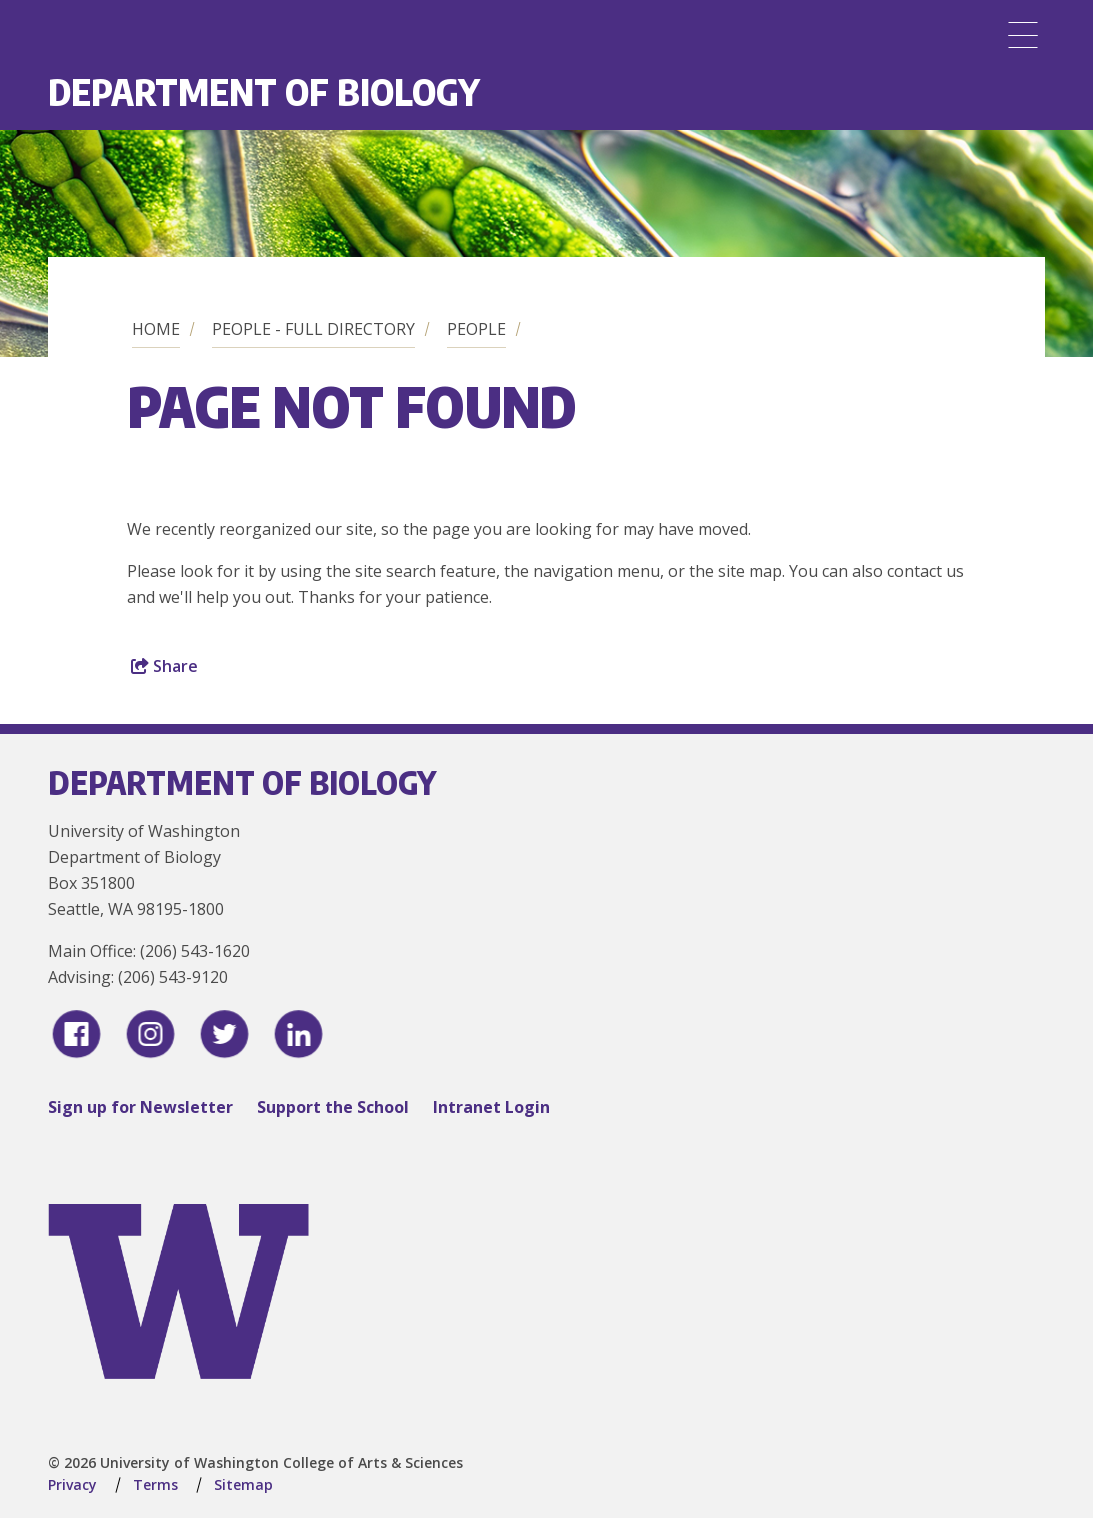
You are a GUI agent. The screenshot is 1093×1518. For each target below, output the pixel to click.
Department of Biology (264, 91)
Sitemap (243, 1484)
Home (156, 329)
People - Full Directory (313, 329)
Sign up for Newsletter (140, 1107)
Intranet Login (491, 1107)
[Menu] (1023, 35)
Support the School (333, 1107)
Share (164, 666)
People (476, 329)
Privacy (72, 1484)
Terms (155, 1484)
